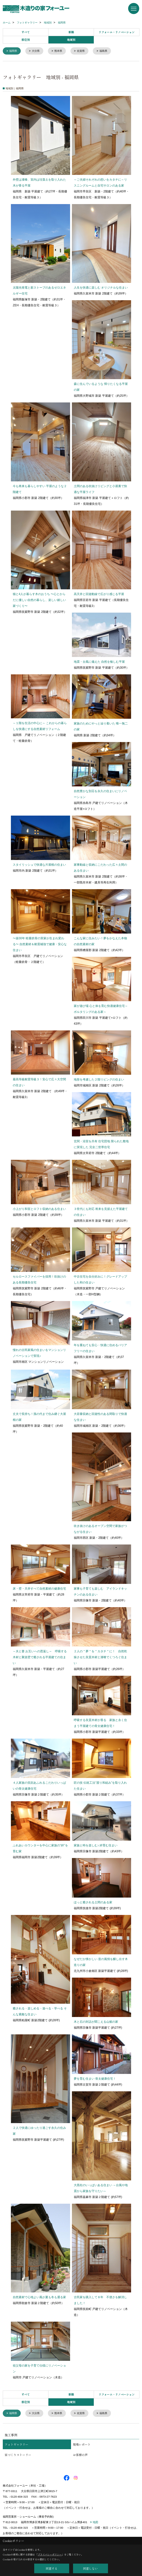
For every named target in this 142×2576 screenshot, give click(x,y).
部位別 (25, 40)
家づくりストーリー (18, 2455)
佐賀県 (83, 51)
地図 (95, 2522)
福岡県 (14, 51)
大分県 (37, 51)
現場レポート (82, 2445)
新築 (71, 32)
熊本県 (60, 51)
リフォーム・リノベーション (117, 32)
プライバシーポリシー (50, 2554)
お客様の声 (80, 2455)
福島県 (107, 51)
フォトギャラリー (16, 2445)
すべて (25, 32)
